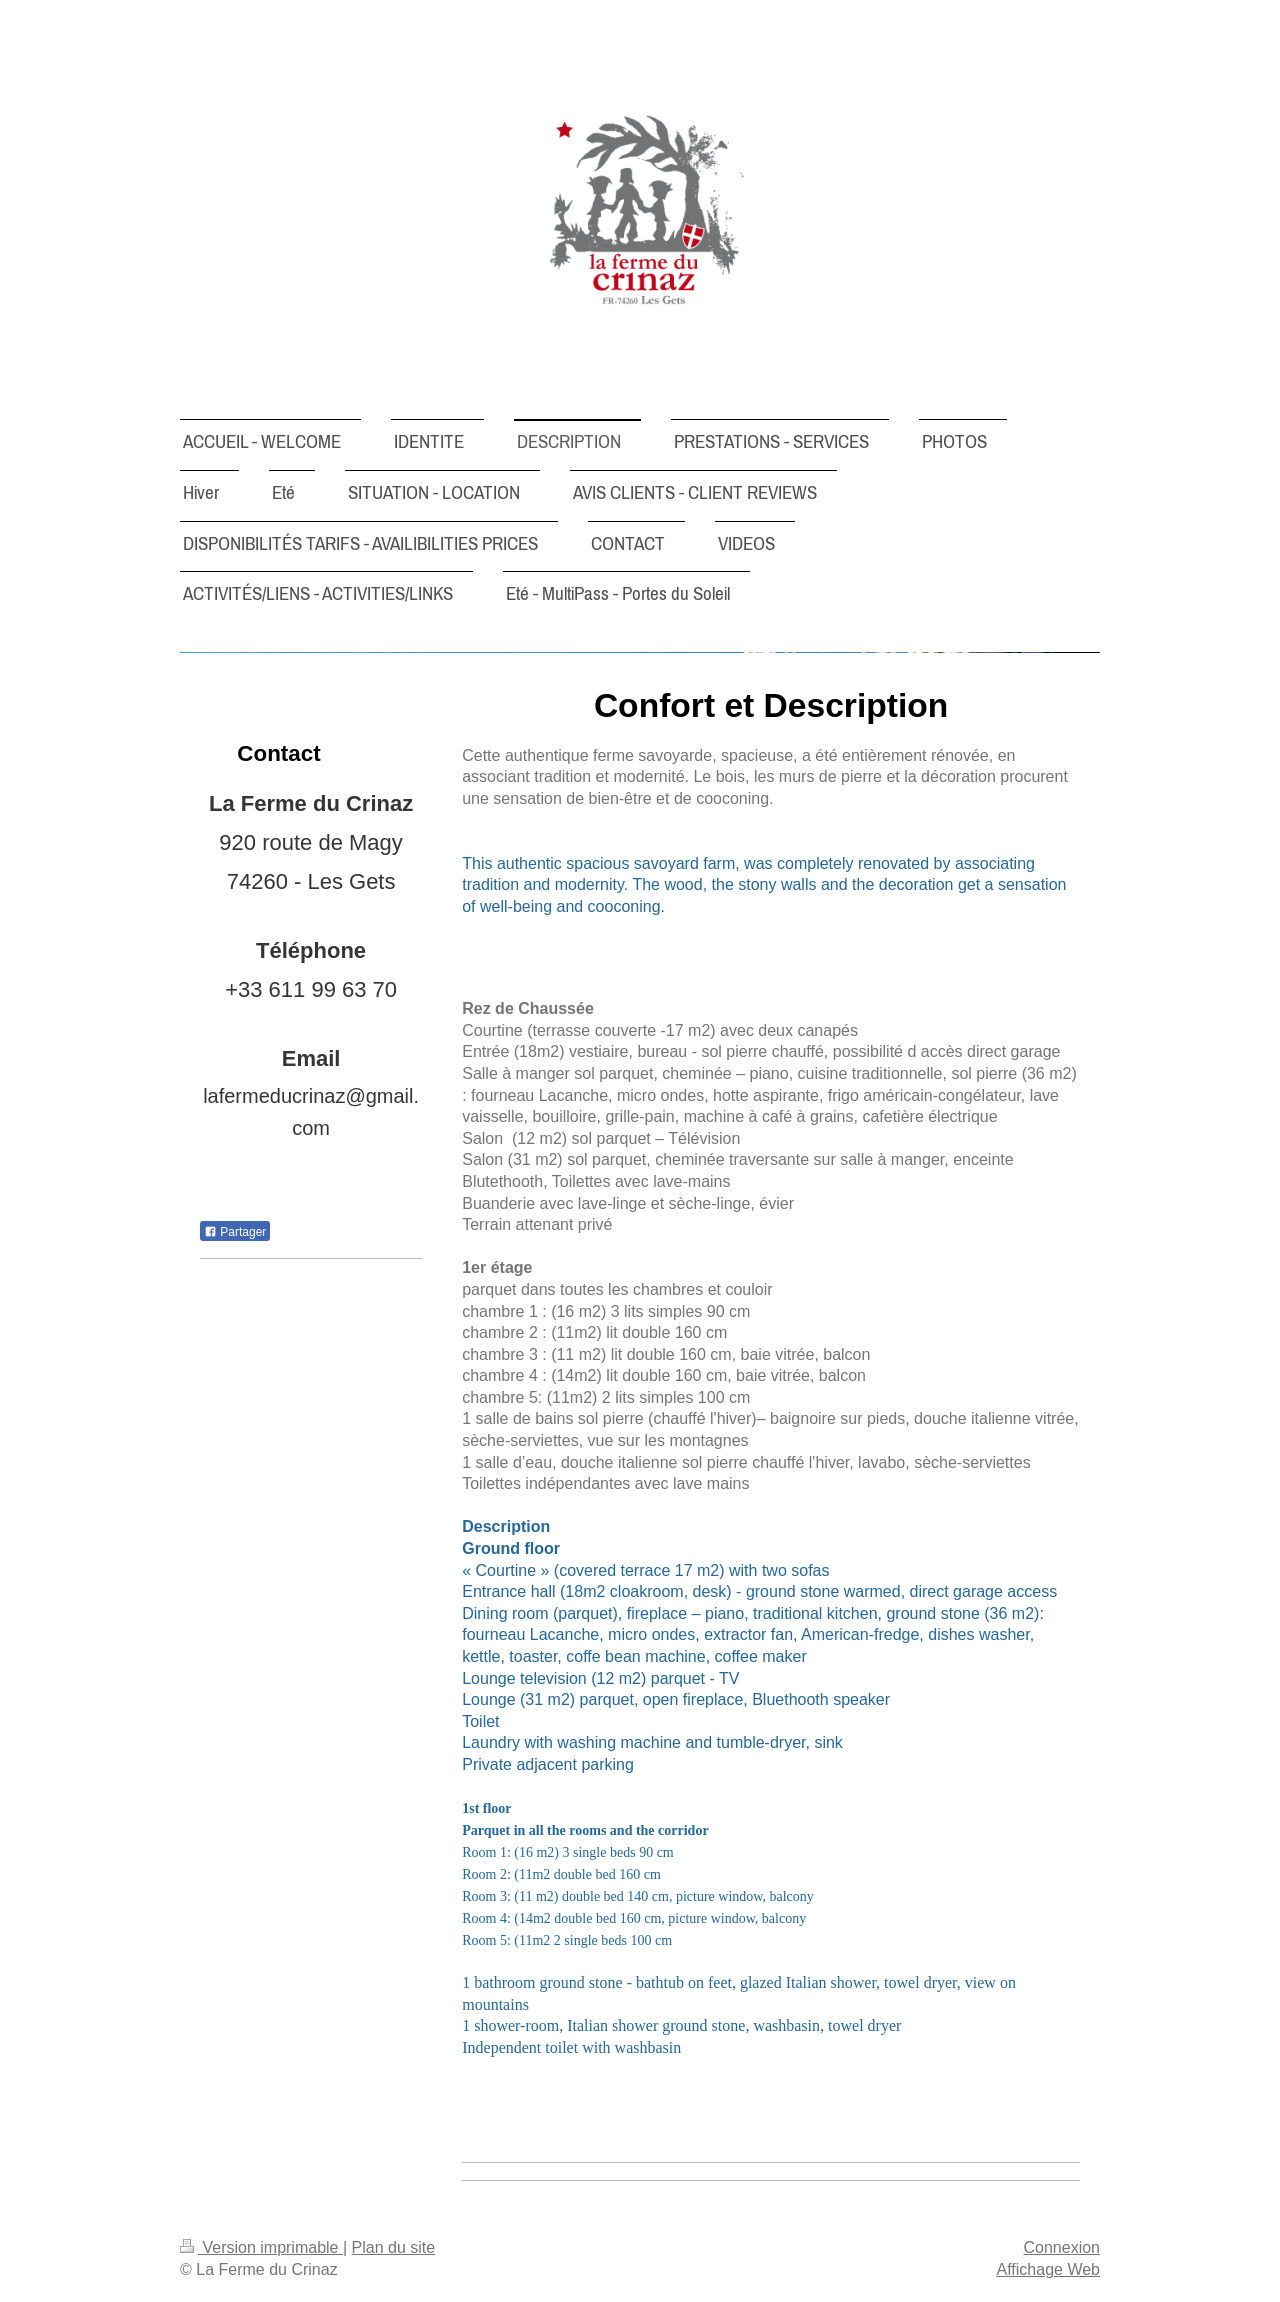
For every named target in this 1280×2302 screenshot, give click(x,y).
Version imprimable (261, 2247)
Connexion (1062, 2247)
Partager (235, 1232)
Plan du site (394, 2247)
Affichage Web (1048, 2269)
